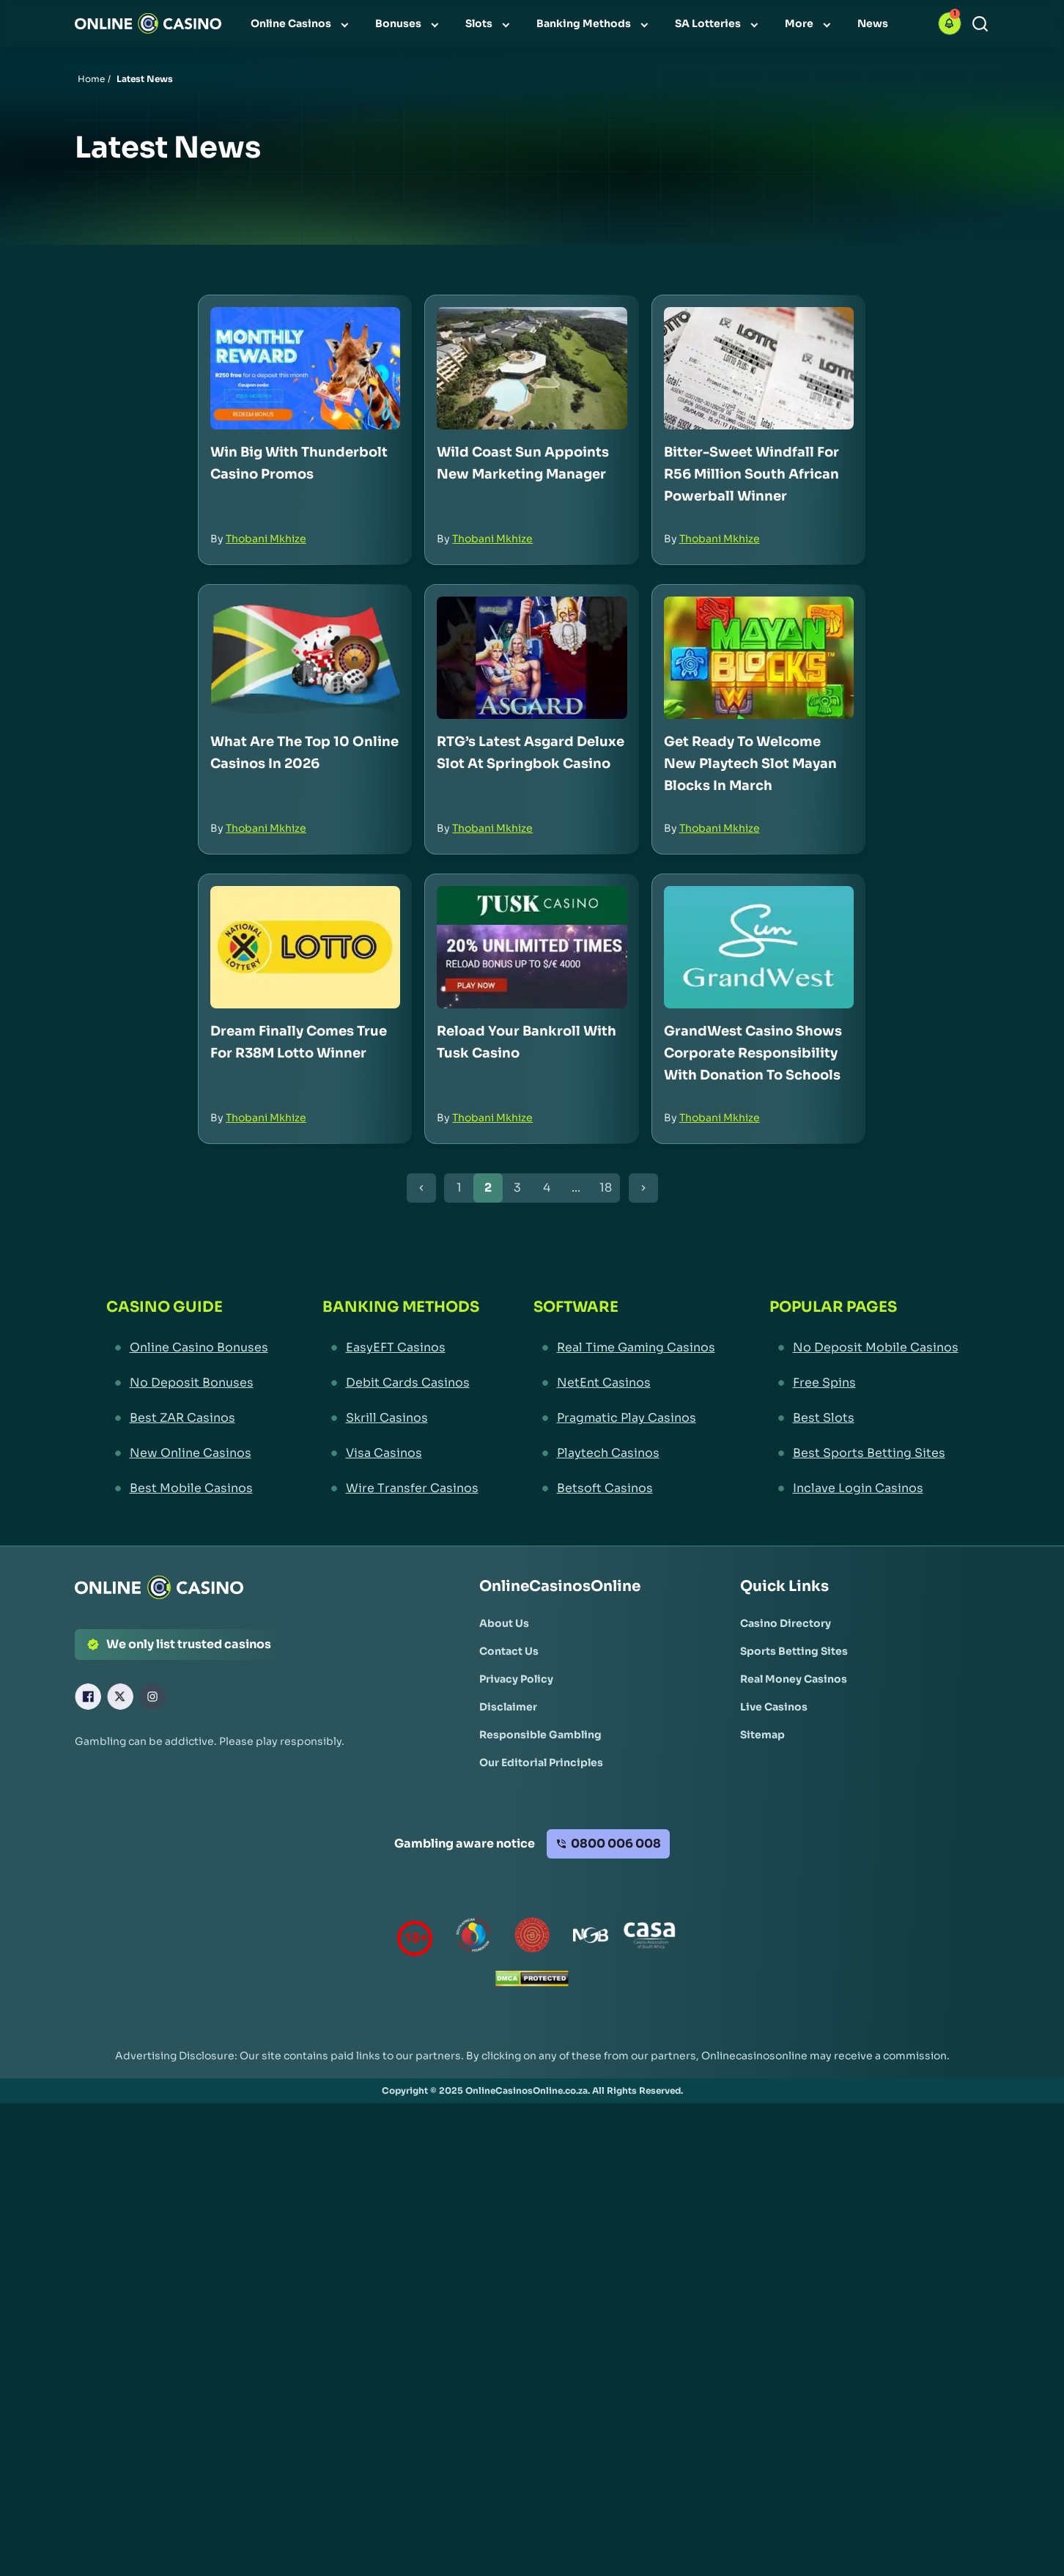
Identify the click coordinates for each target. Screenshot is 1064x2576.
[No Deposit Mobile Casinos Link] (863, 1347)
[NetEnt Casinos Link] (624, 1383)
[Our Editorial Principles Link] (541, 1762)
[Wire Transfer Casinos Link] (400, 1488)
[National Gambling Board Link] (590, 1938)
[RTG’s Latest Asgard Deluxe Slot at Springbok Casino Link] (532, 658)
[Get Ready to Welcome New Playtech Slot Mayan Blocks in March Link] (759, 658)
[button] (949, 23)
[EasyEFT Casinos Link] (400, 1347)
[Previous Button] (421, 1188)
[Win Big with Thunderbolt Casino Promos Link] (305, 368)
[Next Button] (643, 1188)
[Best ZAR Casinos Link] (187, 1418)
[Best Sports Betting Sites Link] (863, 1453)
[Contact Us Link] (509, 1651)
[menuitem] (301, 23)
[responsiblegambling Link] (473, 1938)
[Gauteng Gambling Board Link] (532, 1938)
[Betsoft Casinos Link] (624, 1488)
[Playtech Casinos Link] (624, 1453)
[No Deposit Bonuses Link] (187, 1383)
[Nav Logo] (148, 23)
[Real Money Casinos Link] (793, 1679)
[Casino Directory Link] (785, 1623)
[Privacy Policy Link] (516, 1679)
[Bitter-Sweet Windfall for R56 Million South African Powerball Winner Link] (759, 368)
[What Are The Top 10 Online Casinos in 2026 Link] (305, 658)
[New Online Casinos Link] (187, 1453)
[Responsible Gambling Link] (540, 1735)
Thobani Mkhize (266, 538)
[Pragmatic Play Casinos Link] (624, 1418)
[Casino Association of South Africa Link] (649, 1938)
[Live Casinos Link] (774, 1707)
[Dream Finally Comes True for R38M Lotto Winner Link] (305, 947)
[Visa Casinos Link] (400, 1453)
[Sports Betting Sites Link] (794, 1651)
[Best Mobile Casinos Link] (187, 1488)
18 (605, 1187)
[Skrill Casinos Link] (400, 1418)
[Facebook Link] (88, 1696)
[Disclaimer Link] (508, 1707)
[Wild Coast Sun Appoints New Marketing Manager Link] (532, 368)
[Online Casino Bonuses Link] (187, 1347)
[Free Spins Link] (863, 1383)
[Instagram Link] (152, 1696)
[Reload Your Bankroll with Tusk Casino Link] (532, 947)
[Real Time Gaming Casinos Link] (624, 1347)
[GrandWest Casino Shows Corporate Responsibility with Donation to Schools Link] (759, 947)
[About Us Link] (504, 1623)
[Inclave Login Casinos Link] (863, 1488)
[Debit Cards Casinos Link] (400, 1383)
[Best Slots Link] (863, 1418)
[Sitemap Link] (762, 1735)
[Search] (980, 24)
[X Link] (120, 1696)
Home (91, 78)
